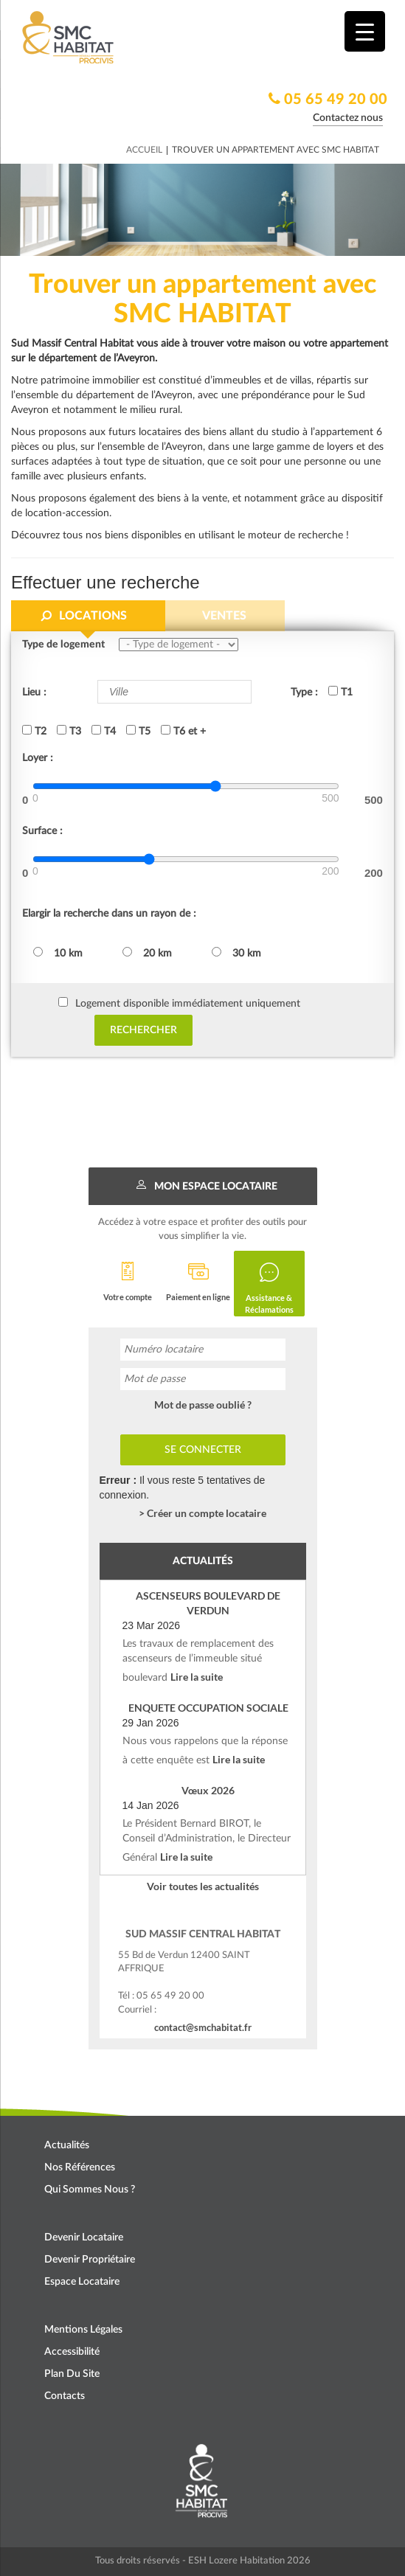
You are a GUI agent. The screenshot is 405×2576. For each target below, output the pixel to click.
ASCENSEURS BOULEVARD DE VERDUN (208, 1603)
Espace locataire (82, 2282)
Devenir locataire (83, 2237)
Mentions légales (83, 2330)
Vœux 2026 (208, 1790)
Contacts (64, 2396)
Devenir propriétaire (89, 2259)
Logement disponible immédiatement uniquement (187, 1004)
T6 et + (183, 731)
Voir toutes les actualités (203, 1886)
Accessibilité (72, 2352)
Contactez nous (348, 118)
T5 (138, 731)
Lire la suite (196, 1676)
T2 (34, 731)
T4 (103, 731)
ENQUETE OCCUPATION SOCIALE (208, 1707)
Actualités (66, 2145)
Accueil (144, 149)
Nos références (79, 2167)
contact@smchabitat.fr (203, 2027)
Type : (304, 692)
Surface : (42, 831)
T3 (69, 731)
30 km (236, 953)
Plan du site (72, 2374)
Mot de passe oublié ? (203, 1404)
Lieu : (34, 692)
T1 (340, 692)
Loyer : (37, 758)
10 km (58, 953)
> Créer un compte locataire (202, 1513)
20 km (147, 953)
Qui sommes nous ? (89, 2189)
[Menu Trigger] (365, 31)
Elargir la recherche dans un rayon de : (109, 914)
